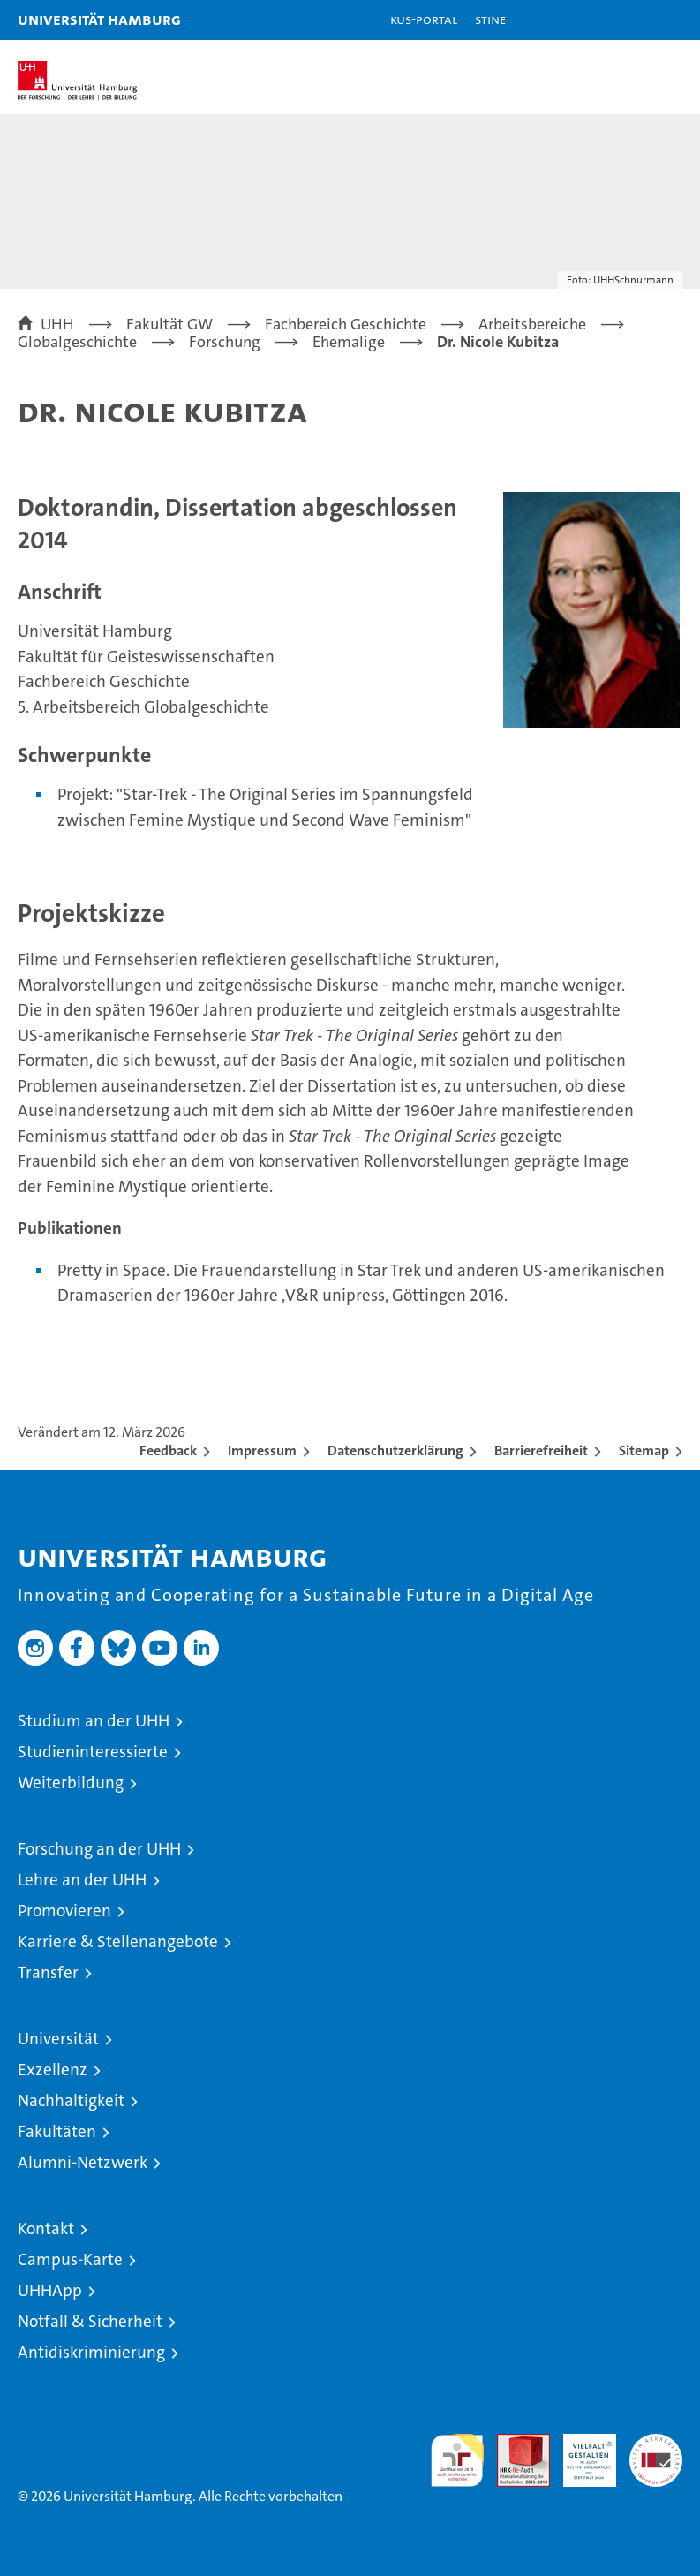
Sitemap (644, 1450)
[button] (631, 20)
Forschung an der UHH (99, 1849)
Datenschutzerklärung (395, 1450)
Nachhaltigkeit (71, 2100)
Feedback (168, 1450)
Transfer (48, 1972)
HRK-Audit (580, 2452)
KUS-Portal (423, 19)
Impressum (262, 1450)
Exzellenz (52, 2070)
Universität (58, 2039)
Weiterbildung (71, 1782)
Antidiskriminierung (91, 2352)
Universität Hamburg (99, 19)
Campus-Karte (70, 2259)
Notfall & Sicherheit (90, 2321)
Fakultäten (57, 2131)
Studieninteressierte (93, 1752)
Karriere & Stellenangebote (118, 1941)
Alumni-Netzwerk (82, 2162)
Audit (514, 2443)
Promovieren (64, 1911)
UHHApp (50, 2290)
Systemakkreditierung (655, 2443)
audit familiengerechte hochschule (457, 2460)
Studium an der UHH (93, 1721)
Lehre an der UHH (82, 1880)
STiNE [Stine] (490, 19)
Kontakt (46, 2228)
